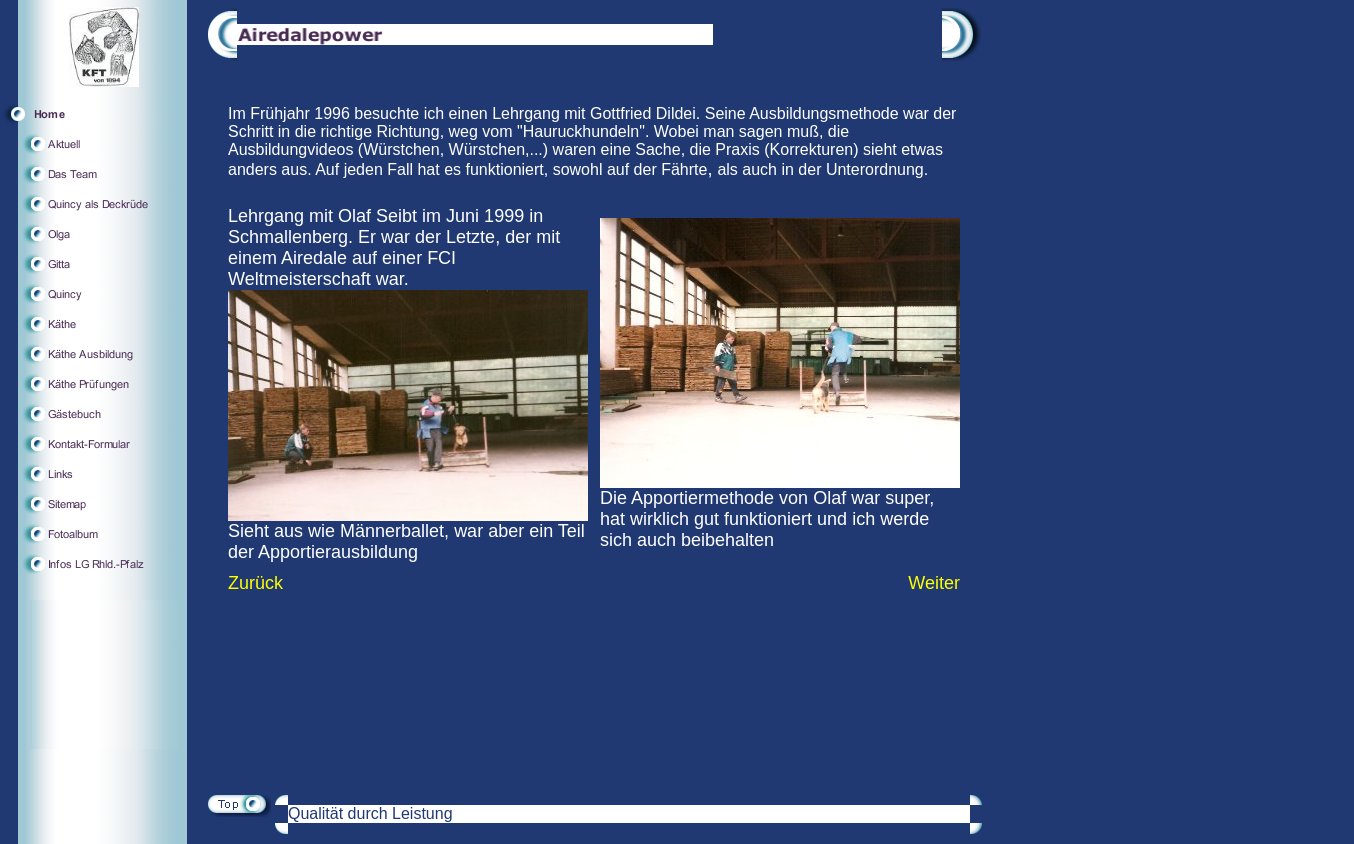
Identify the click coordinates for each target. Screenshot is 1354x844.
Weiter (934, 583)
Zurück (255, 583)
